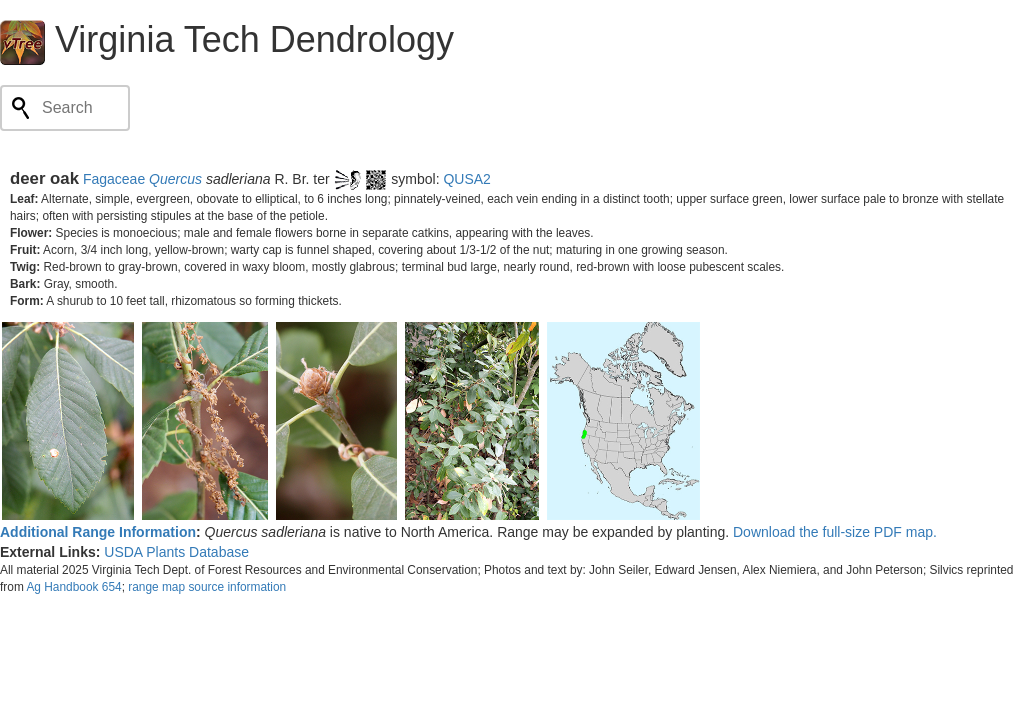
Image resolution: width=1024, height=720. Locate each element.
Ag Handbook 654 (73, 587)
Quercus (175, 179)
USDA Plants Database (176, 552)
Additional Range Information (98, 532)
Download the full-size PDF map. (835, 532)
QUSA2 (466, 179)
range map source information (207, 587)
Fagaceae (114, 179)
